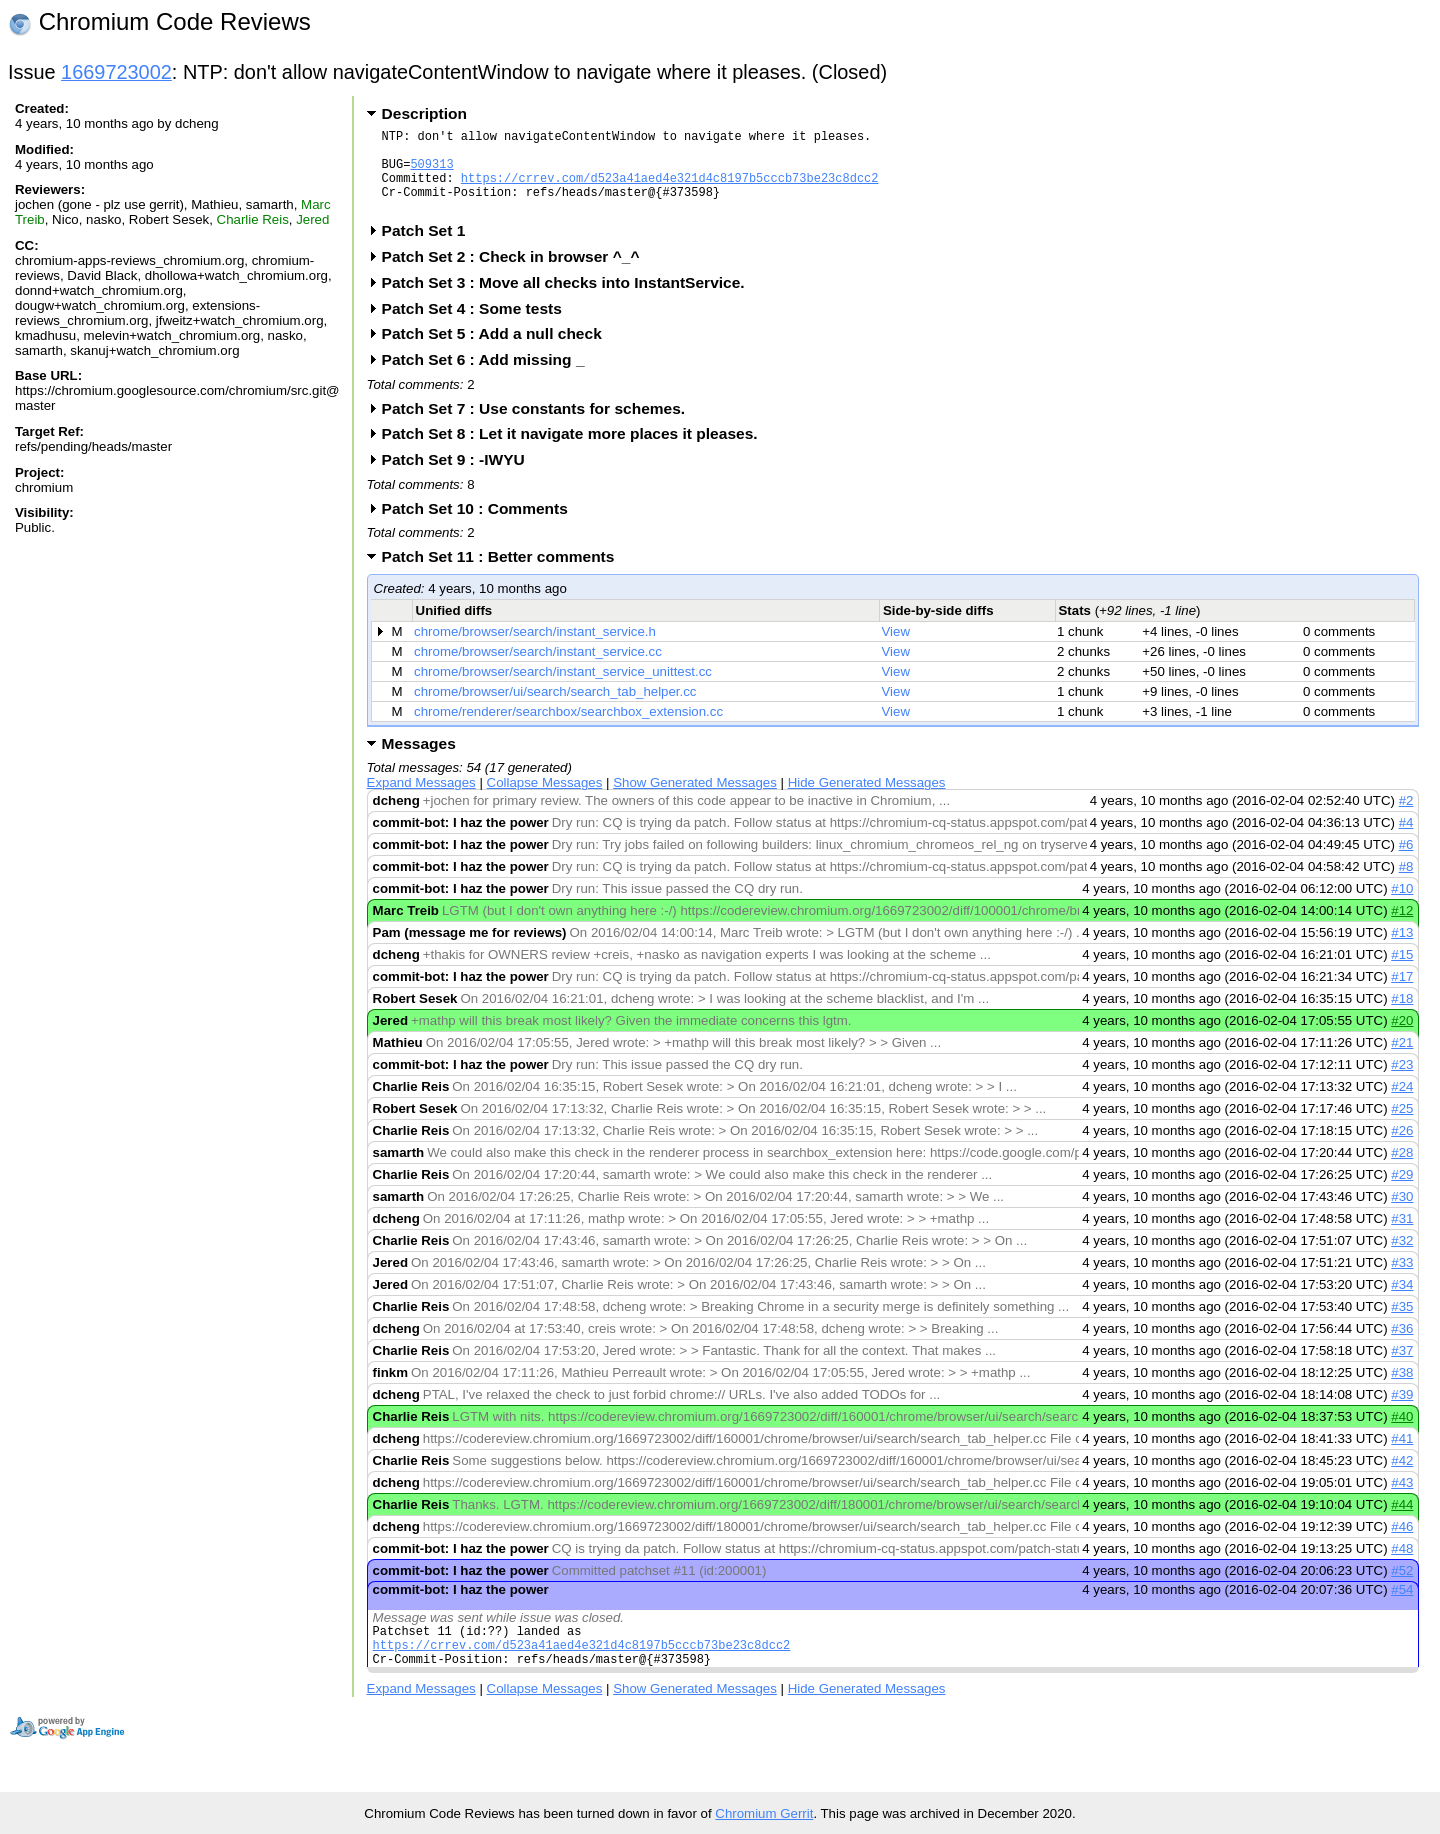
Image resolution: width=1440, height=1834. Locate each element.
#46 (1402, 1544)
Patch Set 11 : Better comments (505, 574)
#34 (1402, 1302)
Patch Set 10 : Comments (481, 526)
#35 (1402, 1324)
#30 (1402, 1214)
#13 (1402, 950)
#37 (1402, 1368)
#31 (1402, 1236)
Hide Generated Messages (867, 800)
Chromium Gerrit (764, 1813)
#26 (1402, 1148)
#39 (1402, 1412)
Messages (419, 761)
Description (424, 113)
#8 (1406, 884)
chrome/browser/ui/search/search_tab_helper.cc (555, 709)
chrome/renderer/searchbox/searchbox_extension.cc (568, 729)
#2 (1406, 818)
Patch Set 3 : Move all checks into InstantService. (570, 300)
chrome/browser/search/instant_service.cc (538, 669)
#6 (1406, 862)
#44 (1402, 1522)
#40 (1402, 1434)
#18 (1402, 1016)
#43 (1402, 1500)
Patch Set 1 (430, 248)
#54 (1402, 1607)
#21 (1402, 1060)
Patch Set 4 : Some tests (478, 326)
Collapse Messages (545, 800)
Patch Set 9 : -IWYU (460, 477)
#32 (1402, 1258)
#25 (1402, 1126)
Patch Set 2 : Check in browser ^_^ (517, 274)
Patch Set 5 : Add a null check (498, 351)
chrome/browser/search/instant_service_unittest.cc (563, 689)
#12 (1402, 928)
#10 (1402, 906)
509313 (431, 172)
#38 (1402, 1390)
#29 (1402, 1192)
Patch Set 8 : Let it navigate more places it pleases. (576, 451)
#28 (1402, 1170)
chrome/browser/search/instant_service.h (535, 649)
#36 (1402, 1346)
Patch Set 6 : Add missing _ (490, 377)
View (895, 649)
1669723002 (116, 72)
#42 (1402, 1478)
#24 (1402, 1104)
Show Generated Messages (695, 800)
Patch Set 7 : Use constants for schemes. (540, 426)
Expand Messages (421, 800)
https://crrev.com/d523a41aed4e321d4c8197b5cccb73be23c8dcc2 (670, 189)
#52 (1402, 1588)
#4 (1406, 840)
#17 (1402, 994)
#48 (1402, 1566)
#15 (1402, 972)
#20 (1402, 1038)
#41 (1402, 1456)
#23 (1402, 1082)
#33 (1402, 1280)
